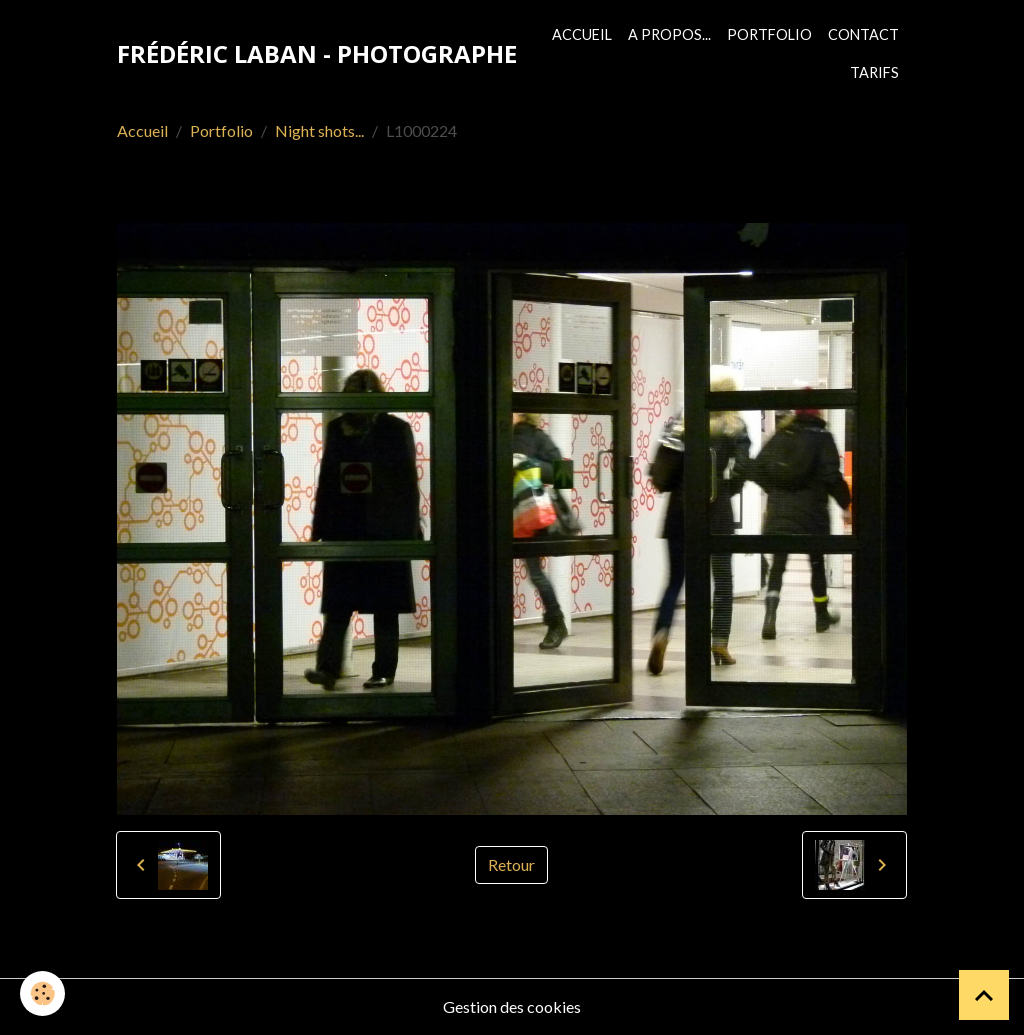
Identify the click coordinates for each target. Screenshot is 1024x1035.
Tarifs (874, 72)
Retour (511, 864)
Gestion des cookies (512, 1006)
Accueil (582, 34)
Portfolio (769, 34)
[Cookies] (42, 993)
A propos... (669, 34)
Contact (863, 34)
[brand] (317, 54)
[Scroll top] (984, 995)
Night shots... (319, 130)
